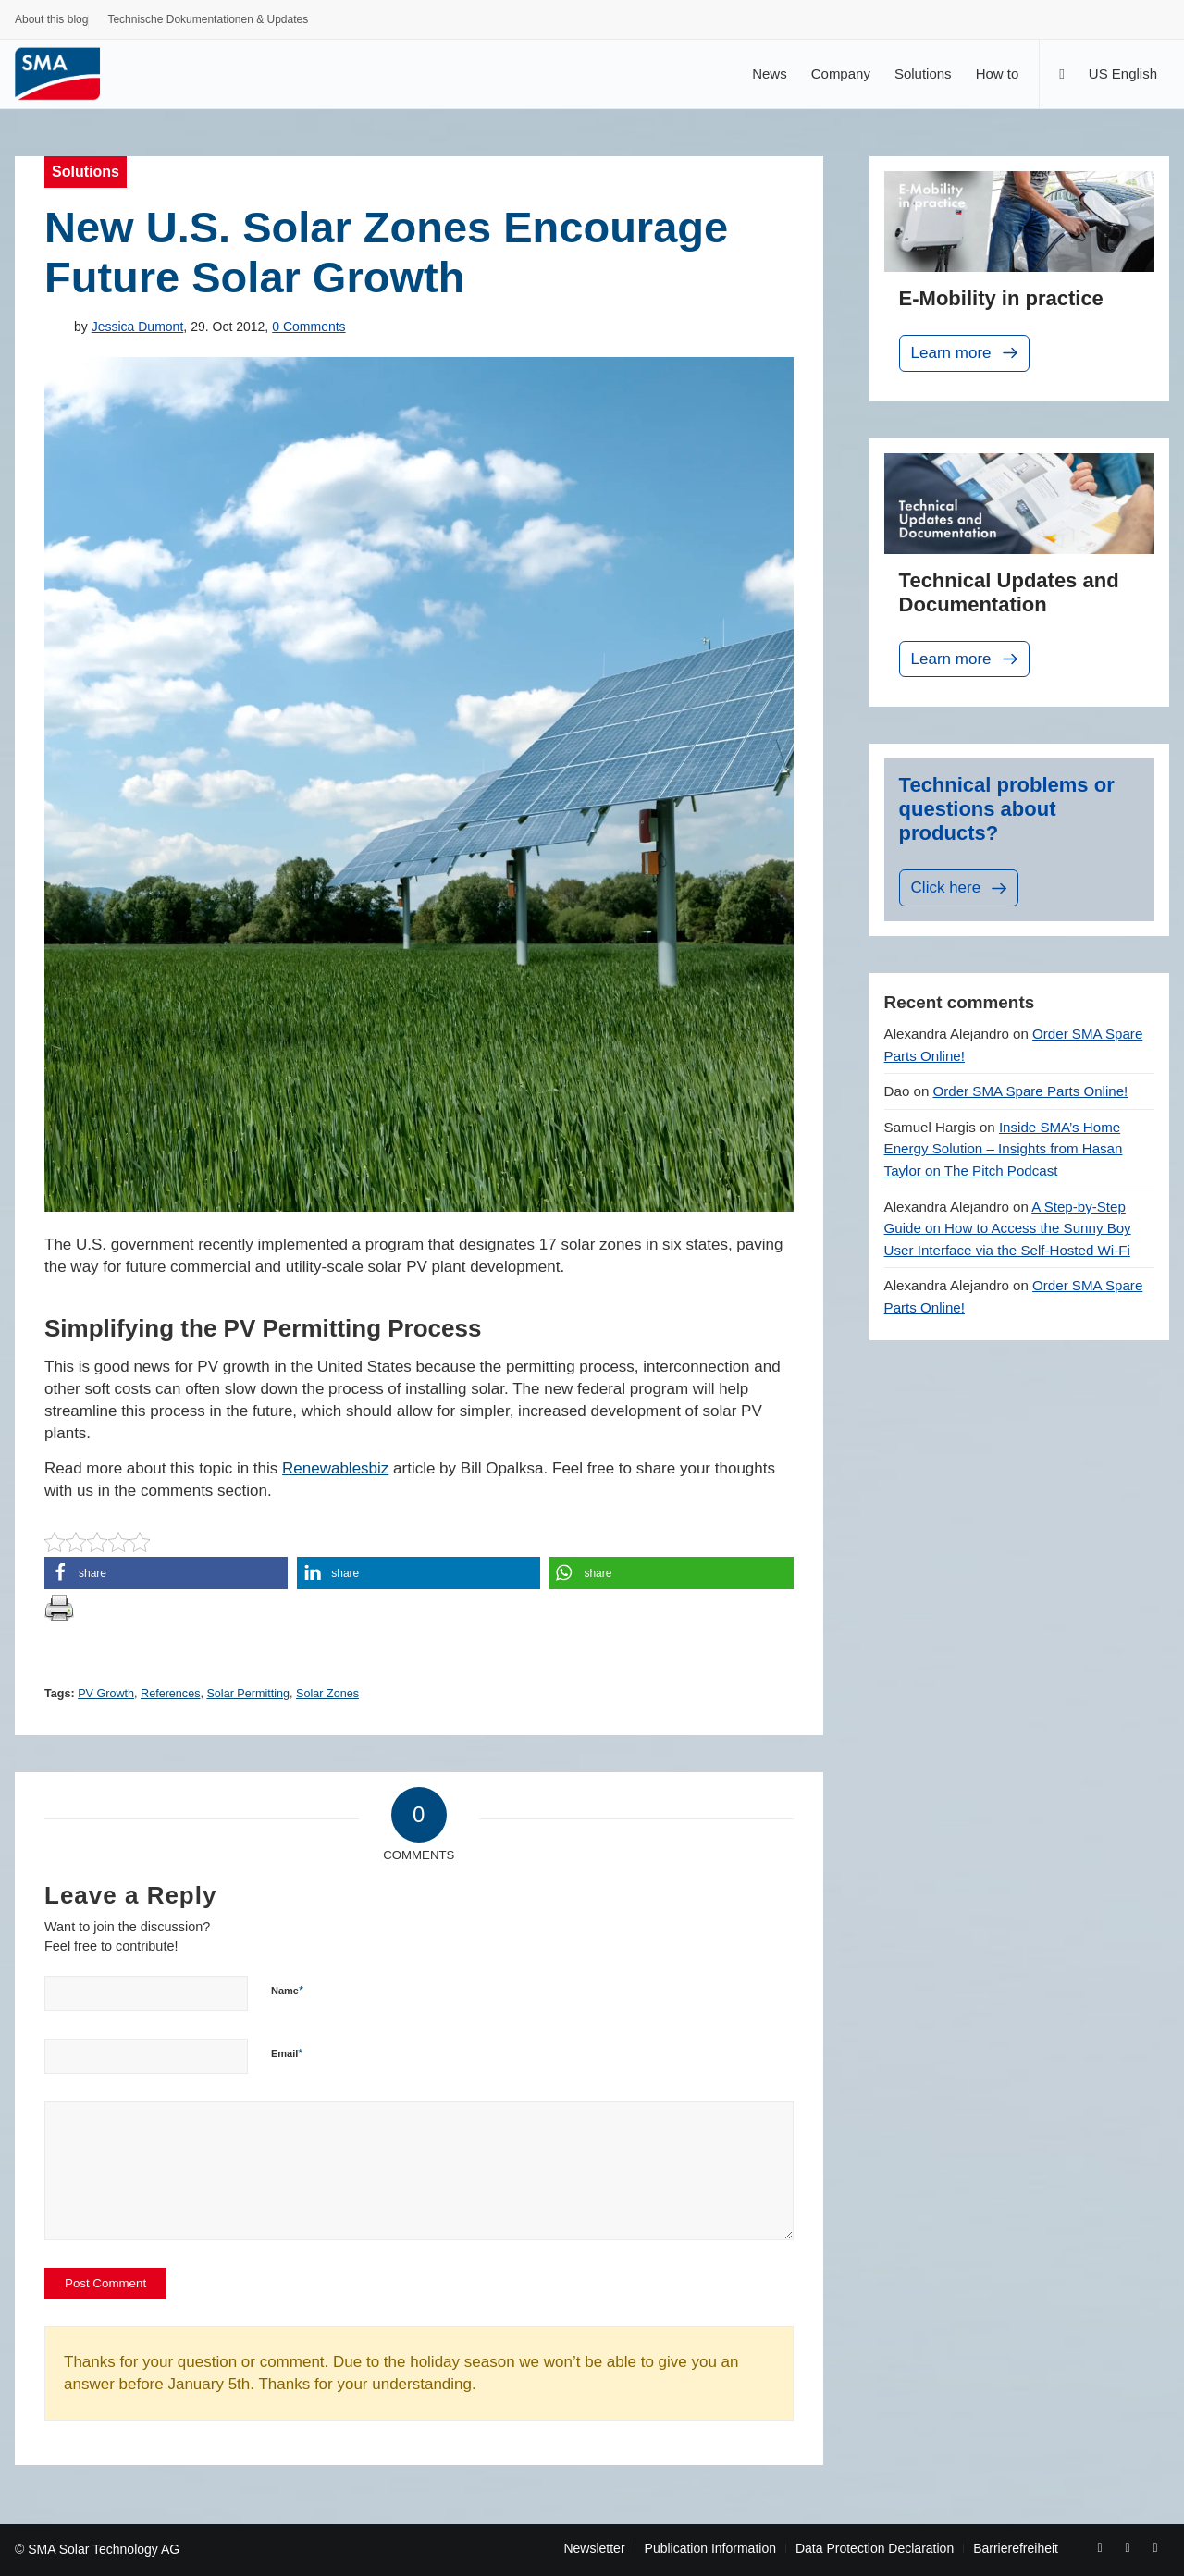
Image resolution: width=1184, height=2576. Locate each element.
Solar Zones (327, 1693)
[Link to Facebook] (1100, 2547)
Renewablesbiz (335, 1468)
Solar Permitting (248, 1693)
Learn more (966, 352)
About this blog (51, 19)
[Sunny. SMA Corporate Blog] (70, 73)
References (170, 1693)
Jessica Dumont (138, 326)
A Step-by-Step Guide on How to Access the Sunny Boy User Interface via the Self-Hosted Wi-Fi (1007, 1228)
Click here (961, 888)
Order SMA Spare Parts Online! (1030, 1091)
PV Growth (106, 1693)
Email (286, 2053)
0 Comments (308, 326)
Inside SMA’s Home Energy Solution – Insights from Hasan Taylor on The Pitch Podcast (1003, 1148)
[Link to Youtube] (1127, 2547)
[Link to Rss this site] (1155, 2547)
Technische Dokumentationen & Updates (207, 19)
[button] (166, 1573)
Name (287, 1990)
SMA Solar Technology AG (103, 2549)
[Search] (1061, 73)
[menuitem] (52, 22)
